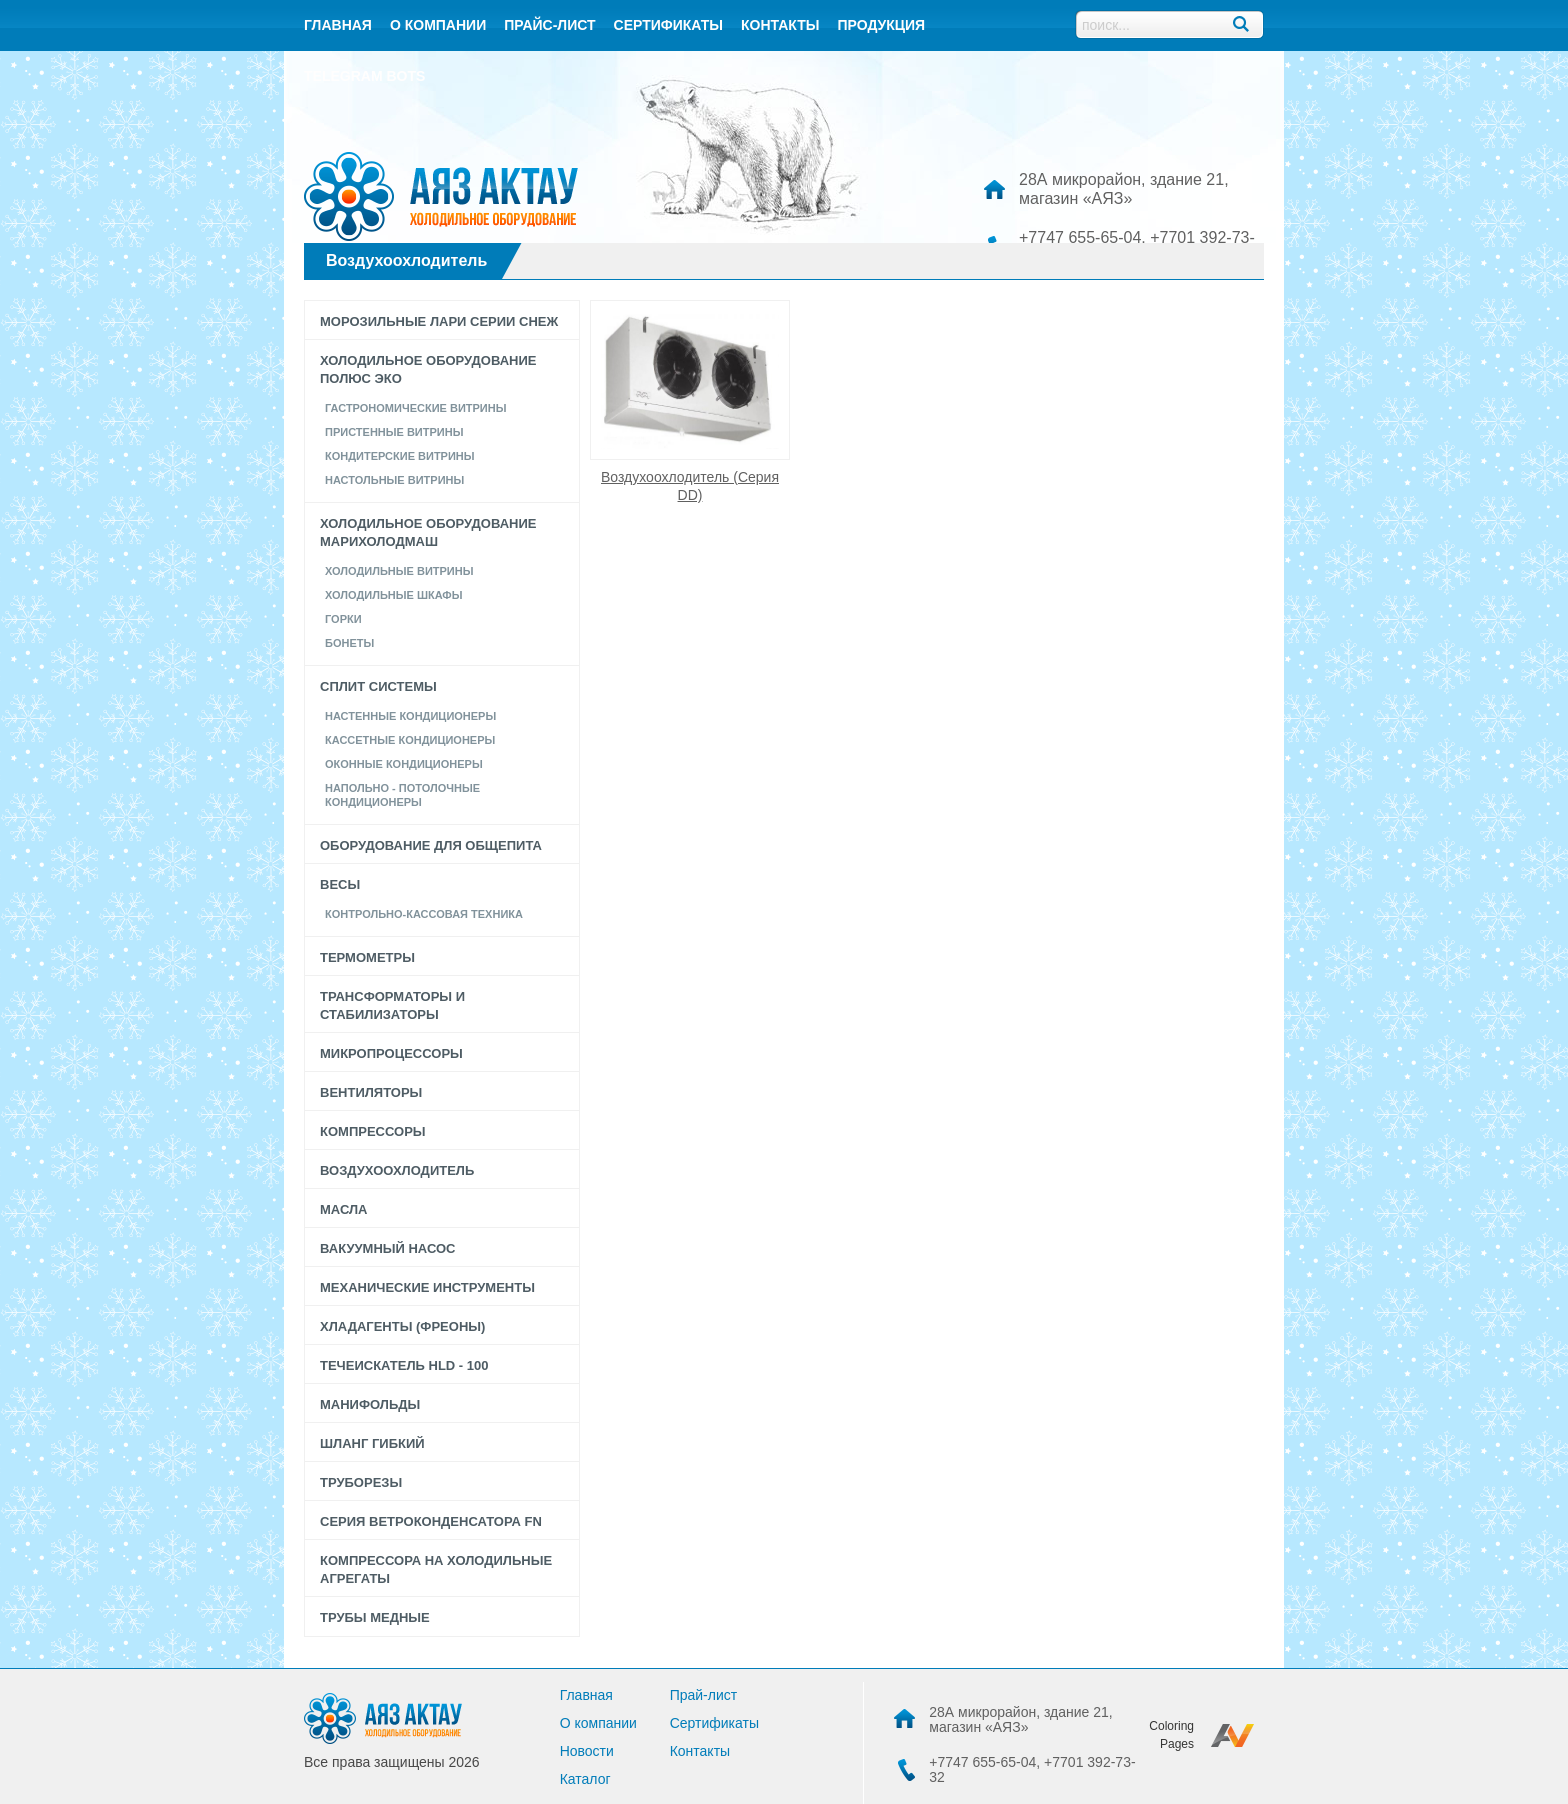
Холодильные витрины (399, 571)
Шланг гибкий (372, 1443)
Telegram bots (364, 76)
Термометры (367, 957)
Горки (343, 619)
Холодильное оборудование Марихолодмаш (428, 532)
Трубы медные (375, 1617)
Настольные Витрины (394, 480)
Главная (338, 25)
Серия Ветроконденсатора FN (431, 1521)
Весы (340, 884)
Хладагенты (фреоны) (402, 1326)
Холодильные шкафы (394, 595)
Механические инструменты (427, 1287)
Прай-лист (704, 1695)
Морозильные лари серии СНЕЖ (439, 321)
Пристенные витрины (394, 432)
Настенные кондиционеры (410, 716)
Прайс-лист (549, 25)
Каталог (585, 1779)
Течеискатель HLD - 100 (404, 1365)
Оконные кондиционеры (404, 764)
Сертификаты (668, 25)
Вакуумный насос (387, 1248)
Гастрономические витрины (415, 408)
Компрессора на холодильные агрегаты (436, 1569)
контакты (780, 25)
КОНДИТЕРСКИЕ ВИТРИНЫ (400, 456)
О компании (438, 25)
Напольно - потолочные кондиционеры (402, 795)
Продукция (881, 25)
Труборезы (361, 1482)
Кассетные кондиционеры (410, 740)
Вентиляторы (371, 1092)
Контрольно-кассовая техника (424, 914)
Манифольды (370, 1404)
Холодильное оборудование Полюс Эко (428, 369)
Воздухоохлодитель (397, 1170)
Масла (343, 1209)
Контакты (700, 1751)
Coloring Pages (1171, 1735)
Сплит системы (378, 686)
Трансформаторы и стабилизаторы (392, 1005)
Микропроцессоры (391, 1053)
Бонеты (349, 643)
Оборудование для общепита (431, 845)
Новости (587, 1751)
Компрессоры (373, 1131)
